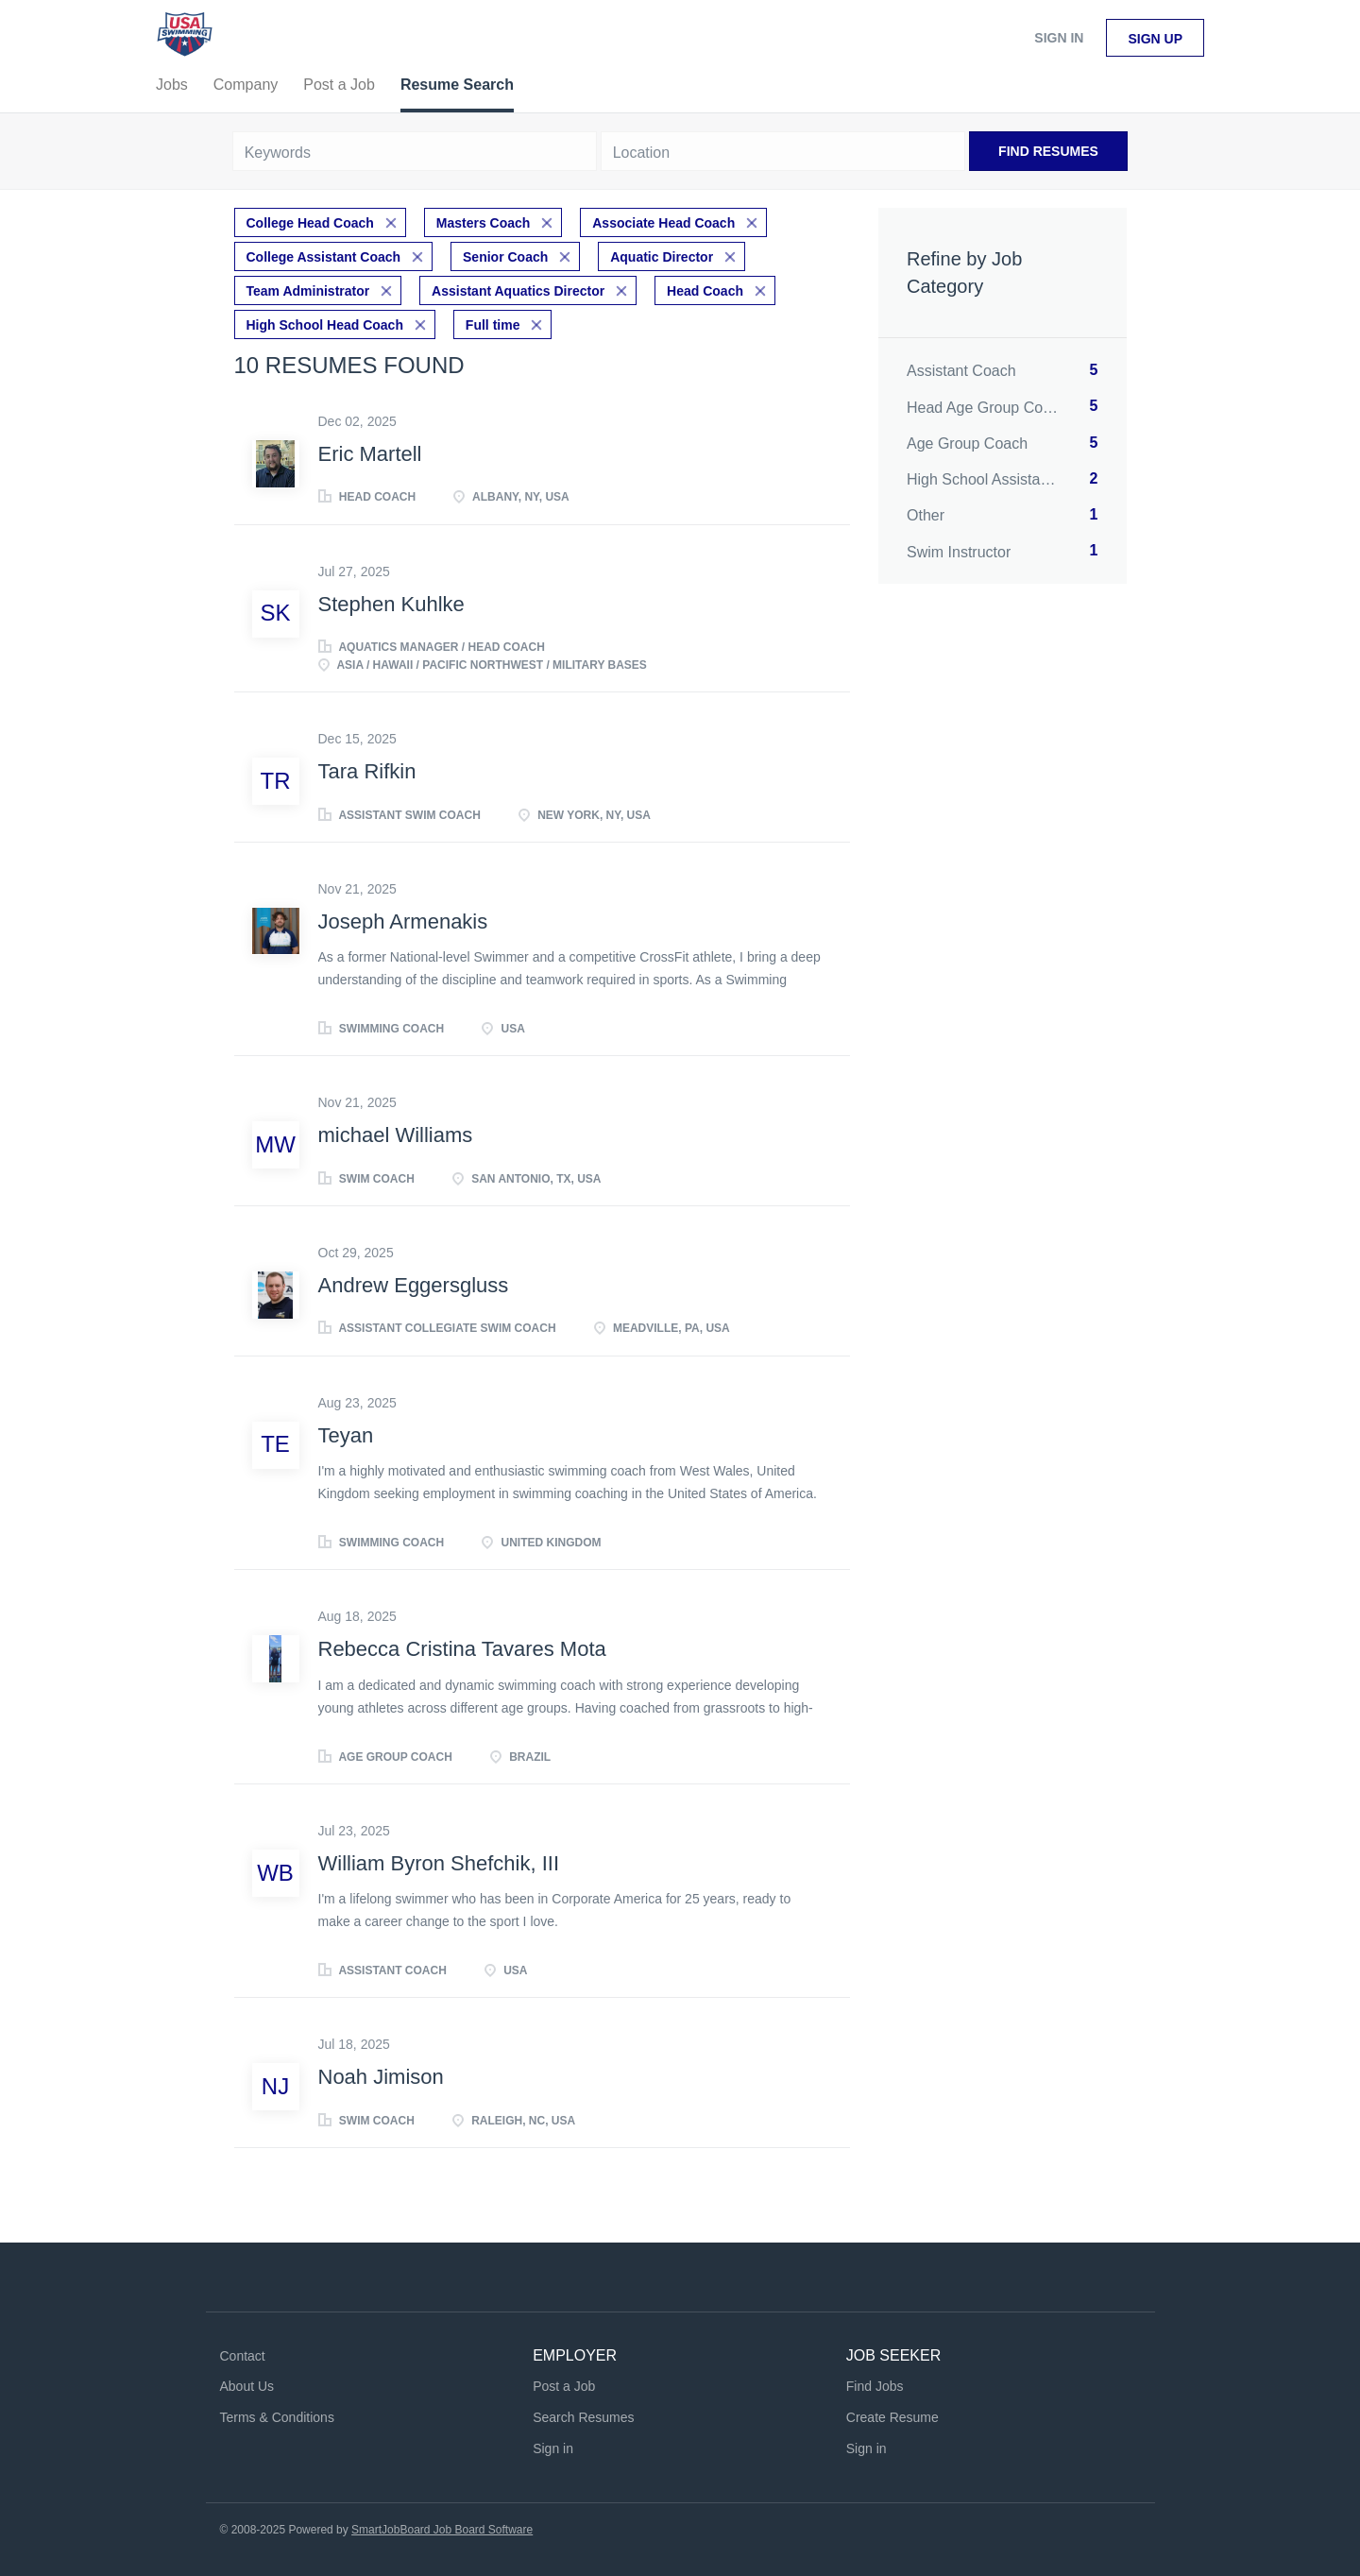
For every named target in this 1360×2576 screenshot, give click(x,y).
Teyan (346, 1435)
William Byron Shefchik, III (439, 1863)
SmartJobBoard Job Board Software (442, 2529)
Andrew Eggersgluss (413, 1285)
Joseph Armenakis (403, 921)
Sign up (1155, 38)
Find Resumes (1048, 151)
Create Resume (892, 2417)
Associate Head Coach (663, 222)
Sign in (1058, 37)
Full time (493, 325)
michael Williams (395, 1135)
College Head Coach (310, 222)
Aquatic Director (661, 256)
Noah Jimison (381, 2077)
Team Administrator (308, 291)
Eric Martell (370, 454)
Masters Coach (483, 222)
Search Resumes (583, 2417)
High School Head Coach (324, 325)
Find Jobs (875, 2386)
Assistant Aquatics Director (518, 291)
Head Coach (705, 291)
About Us (247, 2386)
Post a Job (564, 2386)
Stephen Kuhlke (391, 604)
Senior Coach (505, 256)
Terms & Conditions (277, 2417)
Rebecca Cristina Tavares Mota (462, 1649)
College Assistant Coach (323, 256)
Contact (242, 2355)
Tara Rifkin (367, 771)
